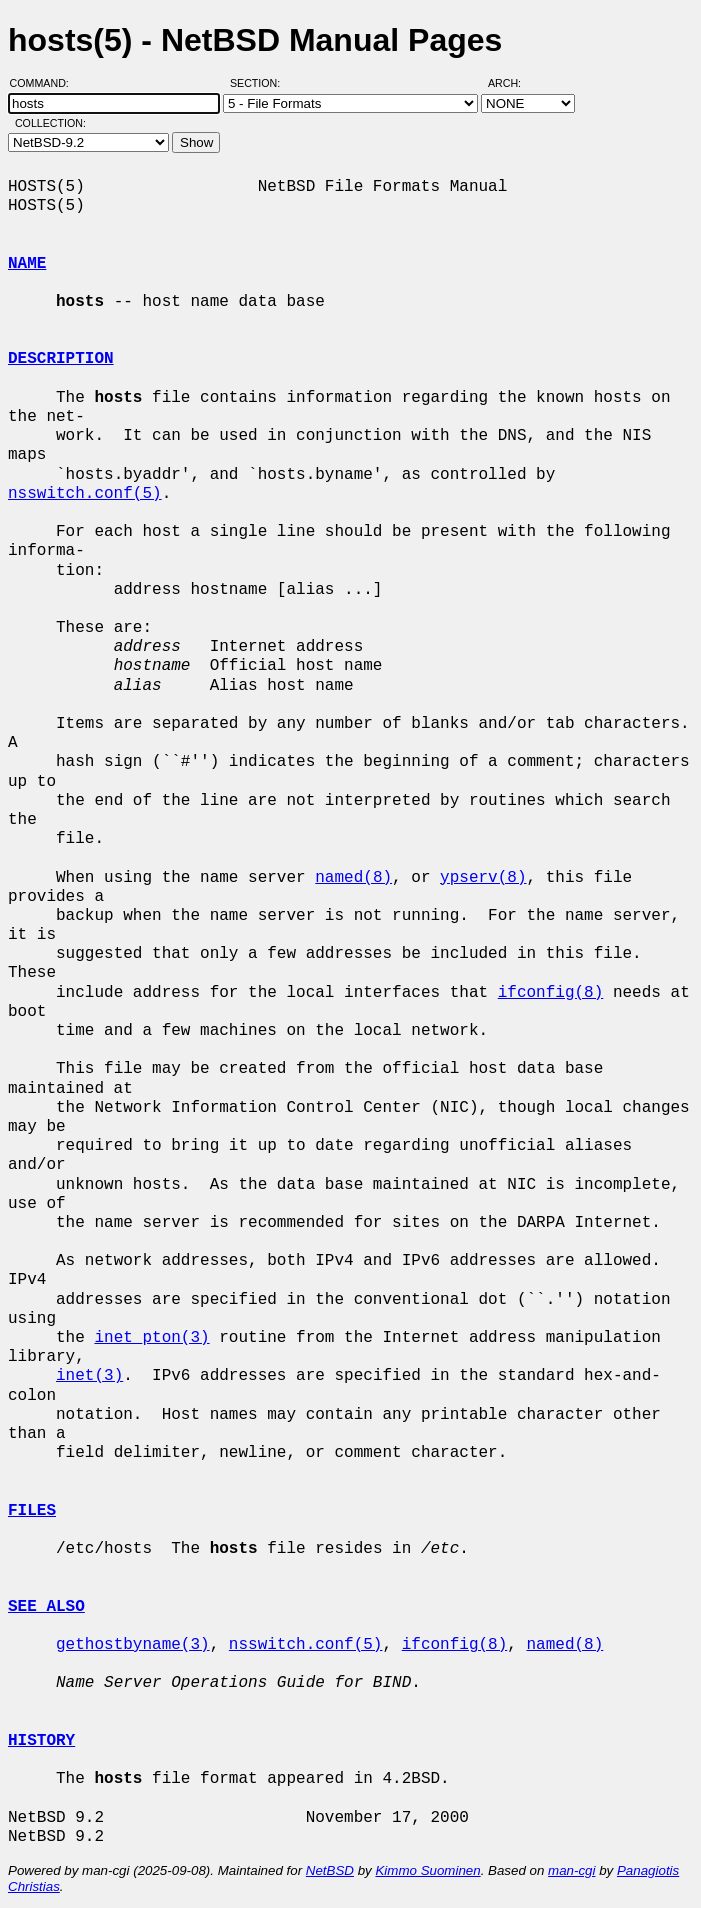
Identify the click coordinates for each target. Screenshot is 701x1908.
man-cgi (571, 1870)
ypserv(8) (483, 878)
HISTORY (41, 1741)
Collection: (50, 123)
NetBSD (330, 1870)
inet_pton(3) (151, 1338)
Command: (45, 83)
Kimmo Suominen (427, 1870)
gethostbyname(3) (133, 1645)
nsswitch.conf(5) (85, 494)
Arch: (513, 83)
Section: (259, 83)
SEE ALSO (46, 1607)
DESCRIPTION (61, 359)
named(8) (353, 878)
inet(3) (89, 1376)
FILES (32, 1511)
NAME (27, 264)
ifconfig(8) (551, 993)
